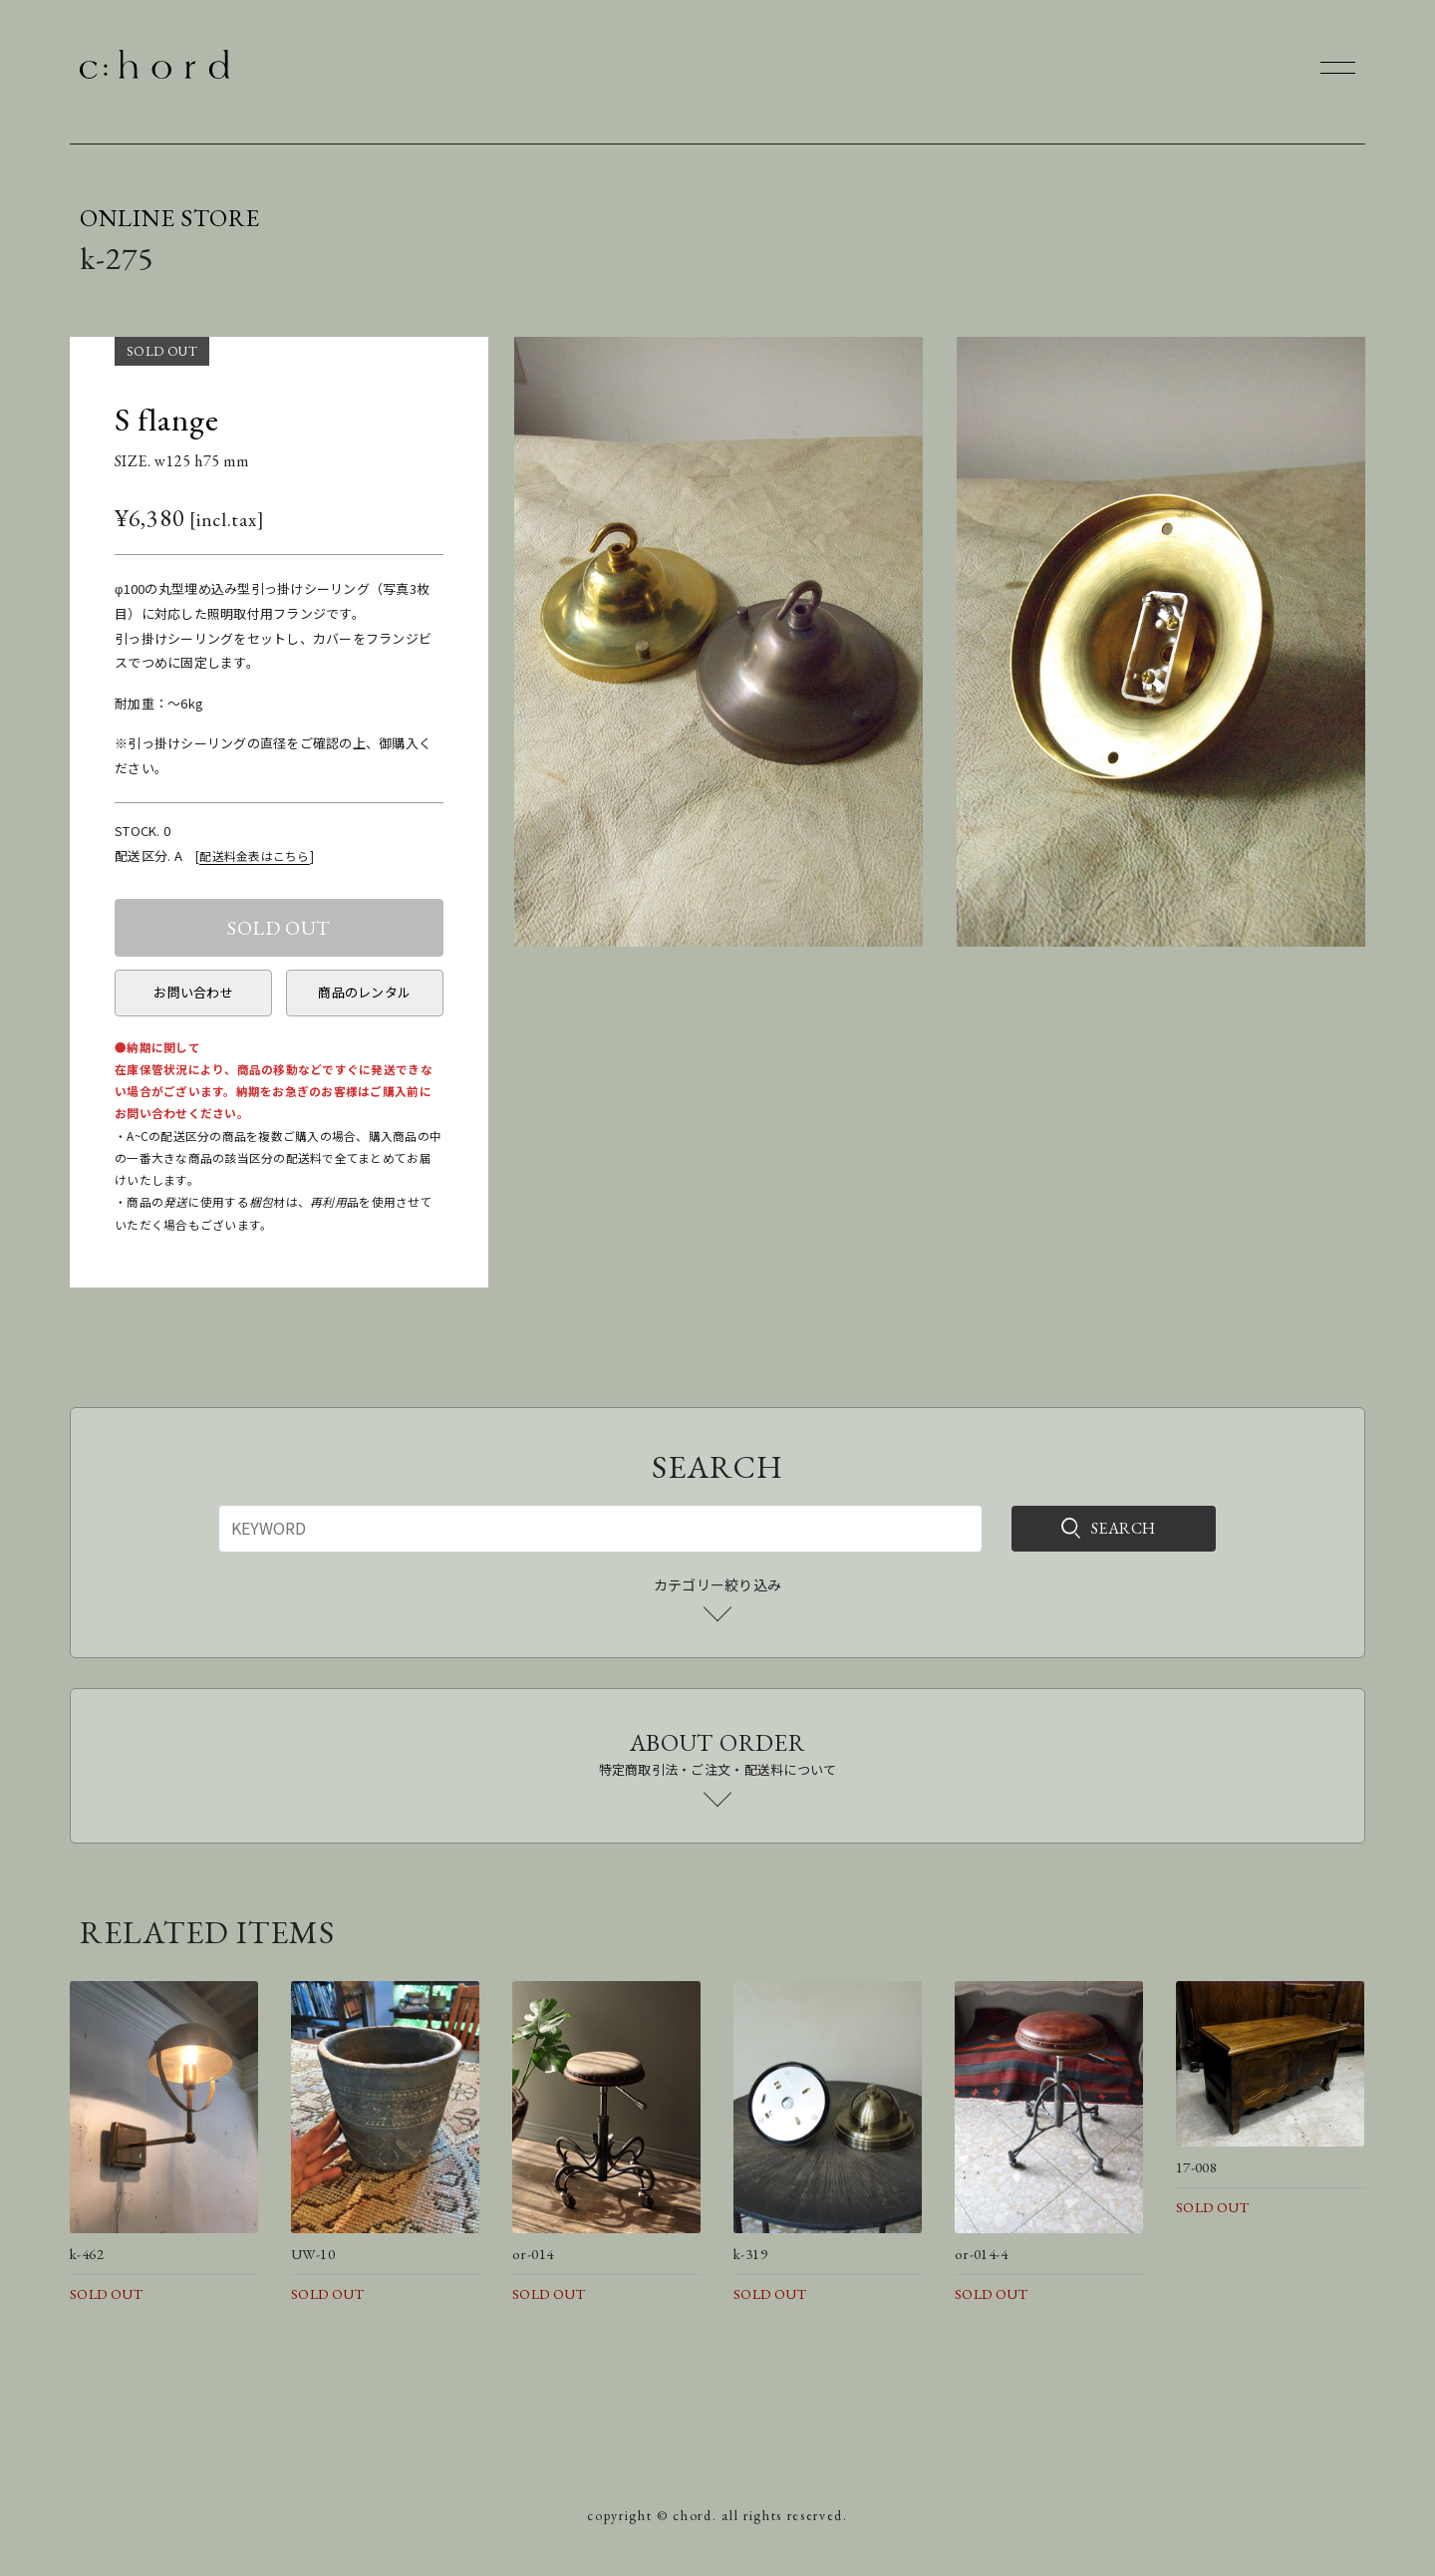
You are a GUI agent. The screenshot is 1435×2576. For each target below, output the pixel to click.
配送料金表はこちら (254, 855)
